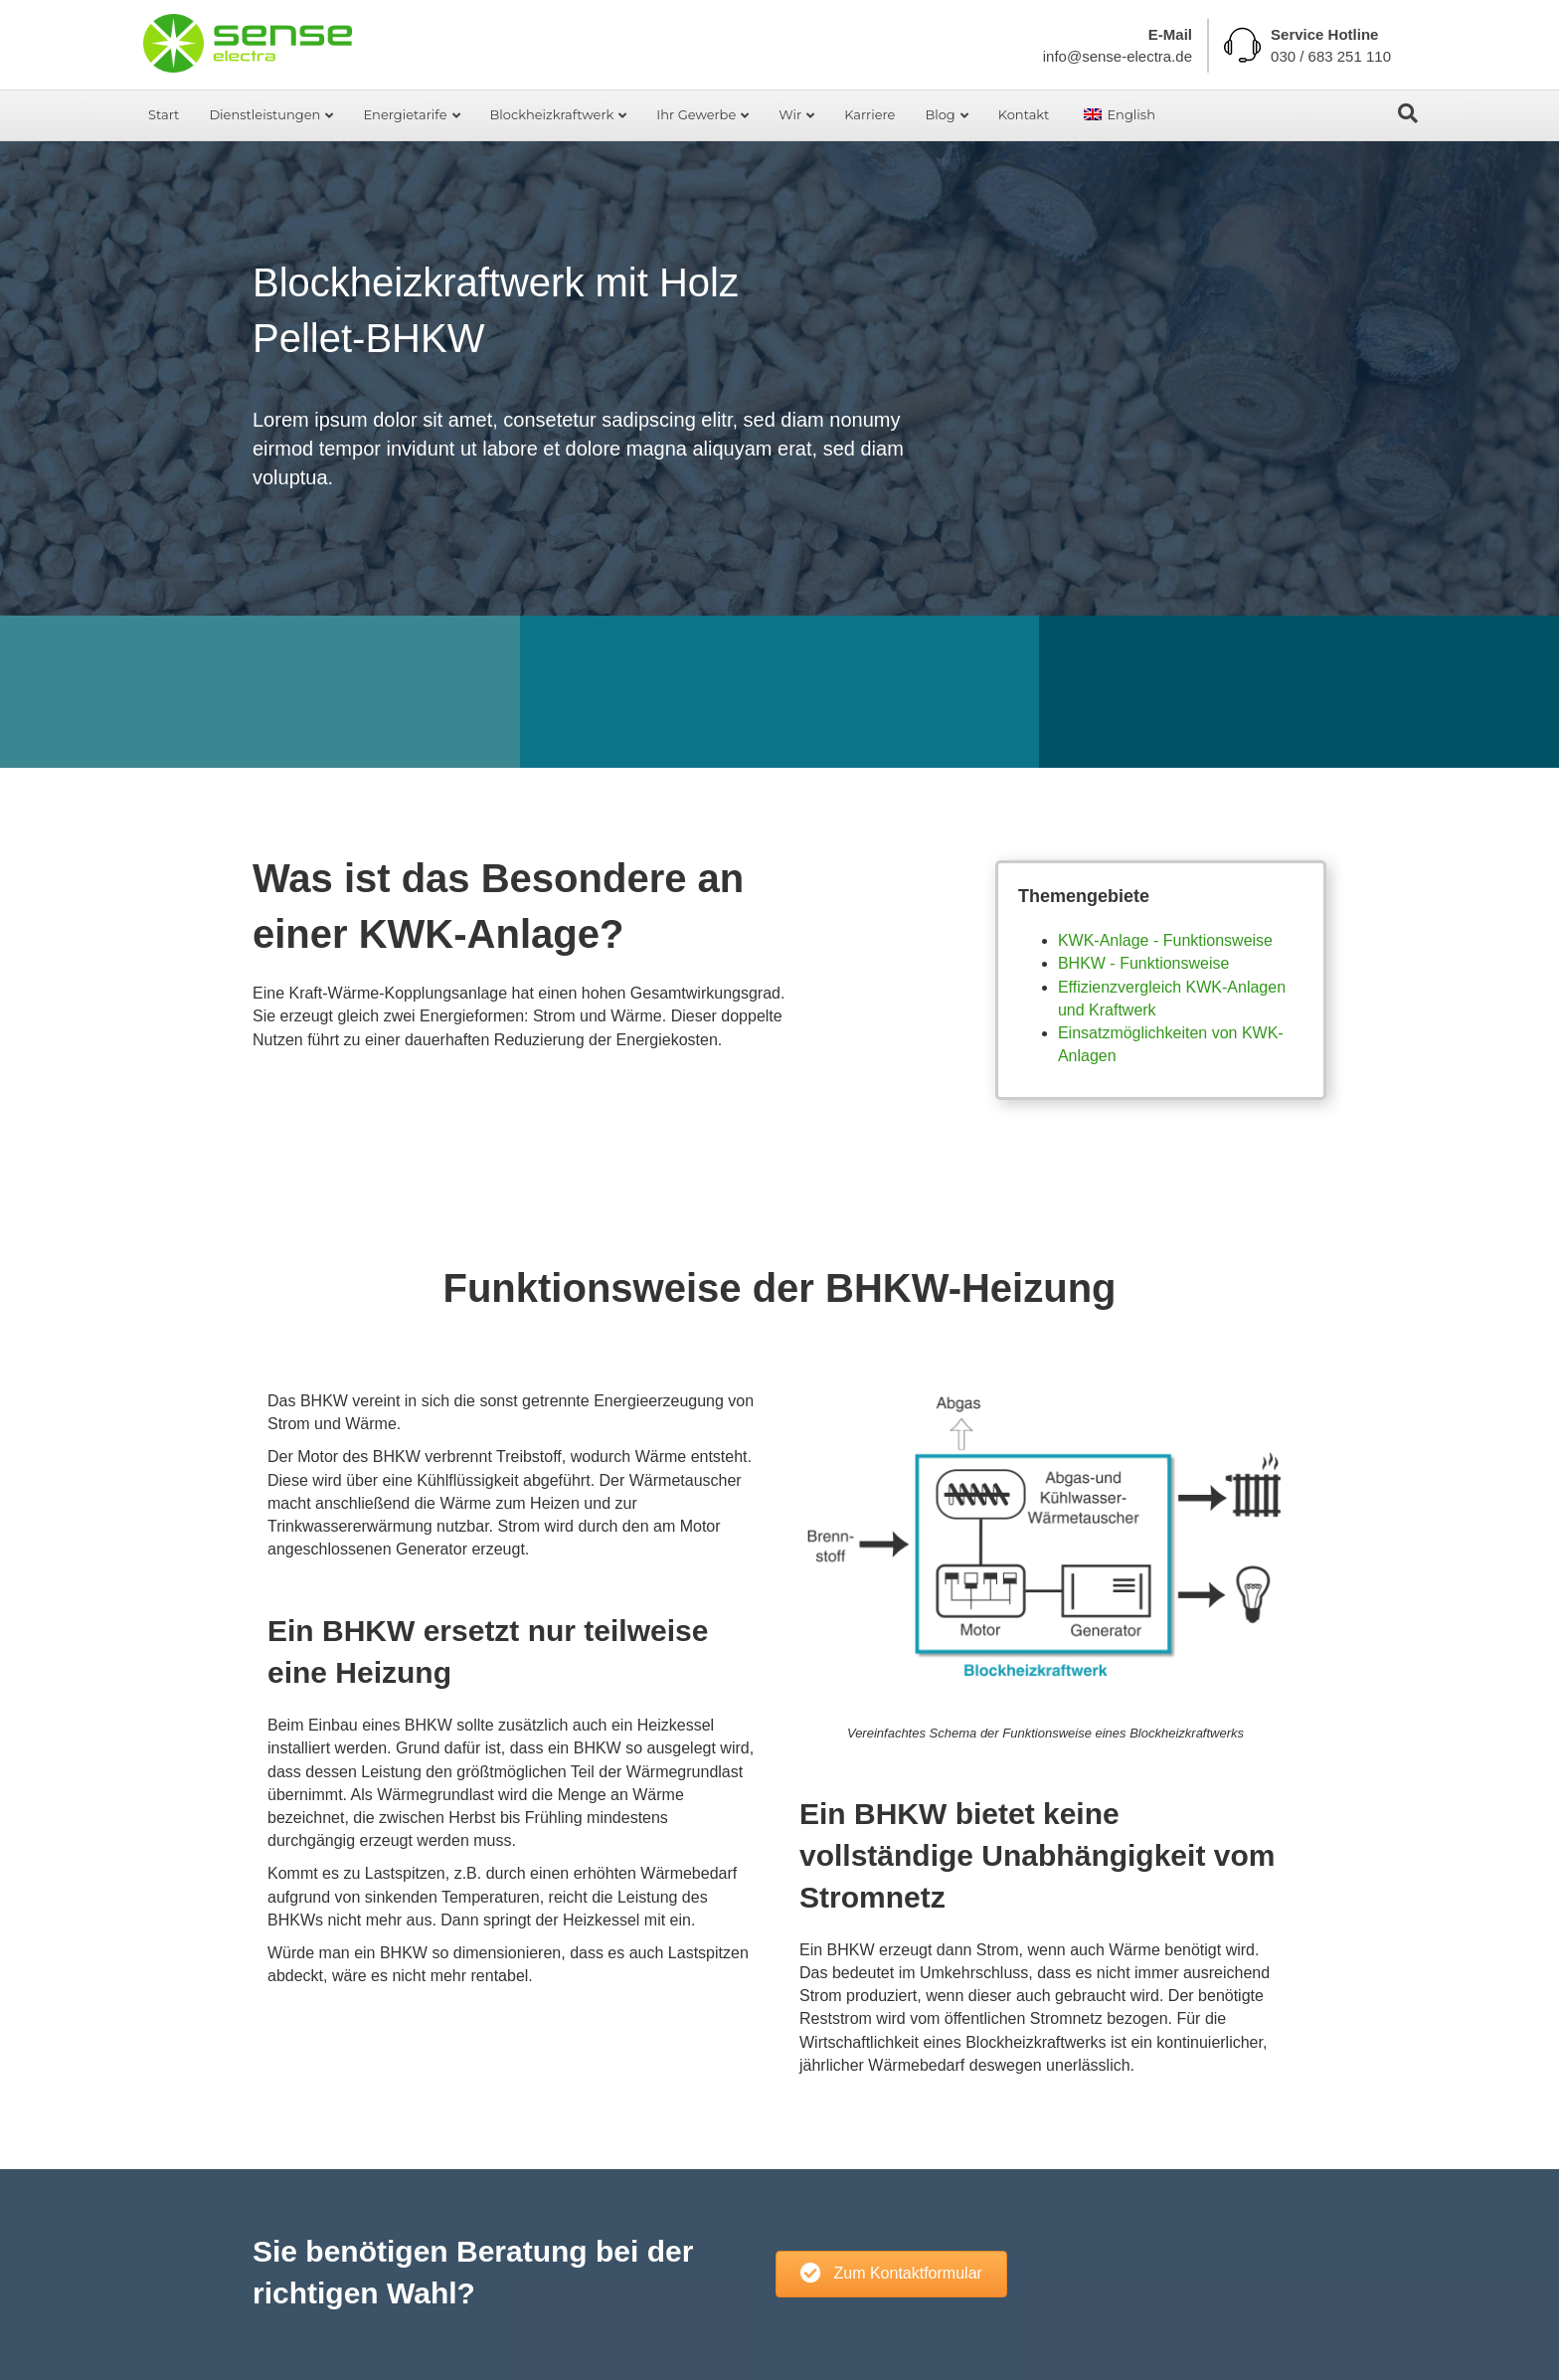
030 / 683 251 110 (1331, 56)
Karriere (869, 114)
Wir (790, 114)
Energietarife (404, 114)
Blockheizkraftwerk (552, 114)
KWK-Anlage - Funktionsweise (1165, 940)
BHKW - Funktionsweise (1144, 963)
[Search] (1408, 113)
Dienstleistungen (264, 114)
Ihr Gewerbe (696, 114)
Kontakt (1024, 114)
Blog (939, 114)
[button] (891, 2274)
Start (163, 114)
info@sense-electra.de (1117, 56)
